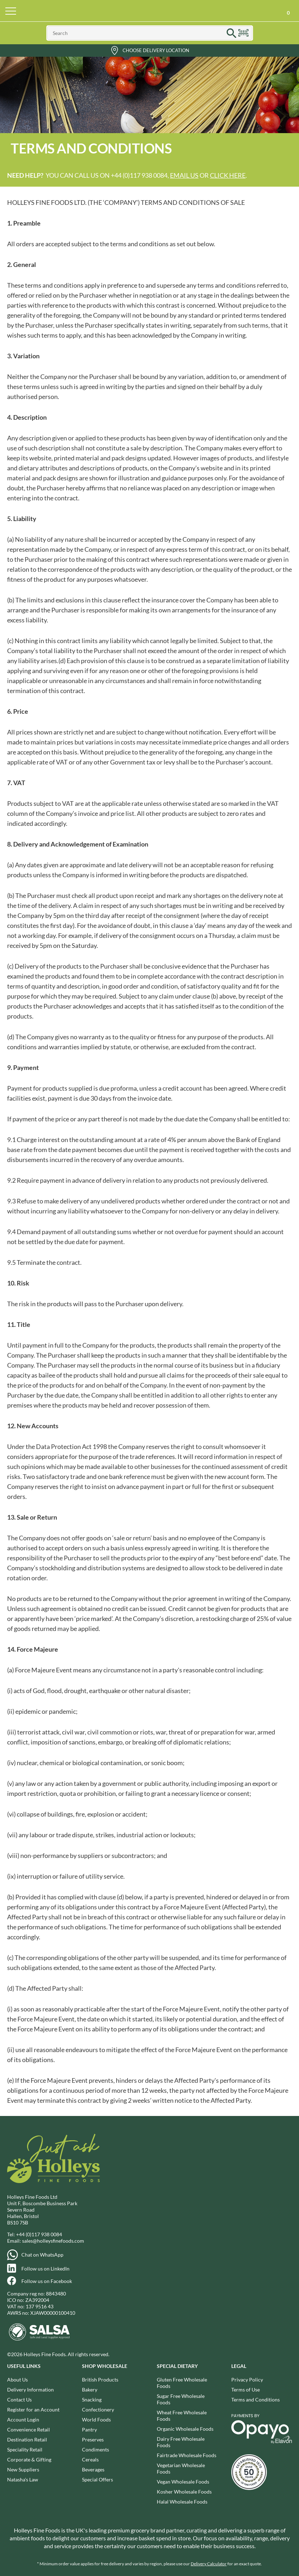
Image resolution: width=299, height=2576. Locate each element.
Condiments (95, 2449)
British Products (100, 2380)
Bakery (89, 2389)
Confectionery (98, 2409)
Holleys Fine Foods (150, 10)
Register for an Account (33, 2409)
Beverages (93, 2469)
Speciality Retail (24, 2449)
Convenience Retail (28, 2429)
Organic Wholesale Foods (185, 2429)
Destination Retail (27, 2439)
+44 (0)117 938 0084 (39, 2234)
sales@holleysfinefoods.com (53, 2241)
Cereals (90, 2459)
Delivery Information (30, 2389)
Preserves (93, 2439)
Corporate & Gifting (29, 2459)
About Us (17, 2380)
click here (228, 175)
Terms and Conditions (255, 2399)
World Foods (96, 2419)
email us (184, 175)
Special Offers (97, 2479)
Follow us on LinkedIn (45, 2269)
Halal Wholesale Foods (182, 2502)
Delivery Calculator (209, 2563)
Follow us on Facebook (46, 2281)
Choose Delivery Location (156, 50)
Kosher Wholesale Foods (184, 2492)
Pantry (89, 2429)
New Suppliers (23, 2469)
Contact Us (19, 2399)
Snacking (92, 2399)
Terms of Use (245, 2389)
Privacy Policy (247, 2380)
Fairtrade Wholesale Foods (186, 2455)
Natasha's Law (22, 2479)
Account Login (23, 2419)
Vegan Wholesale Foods (183, 2482)
